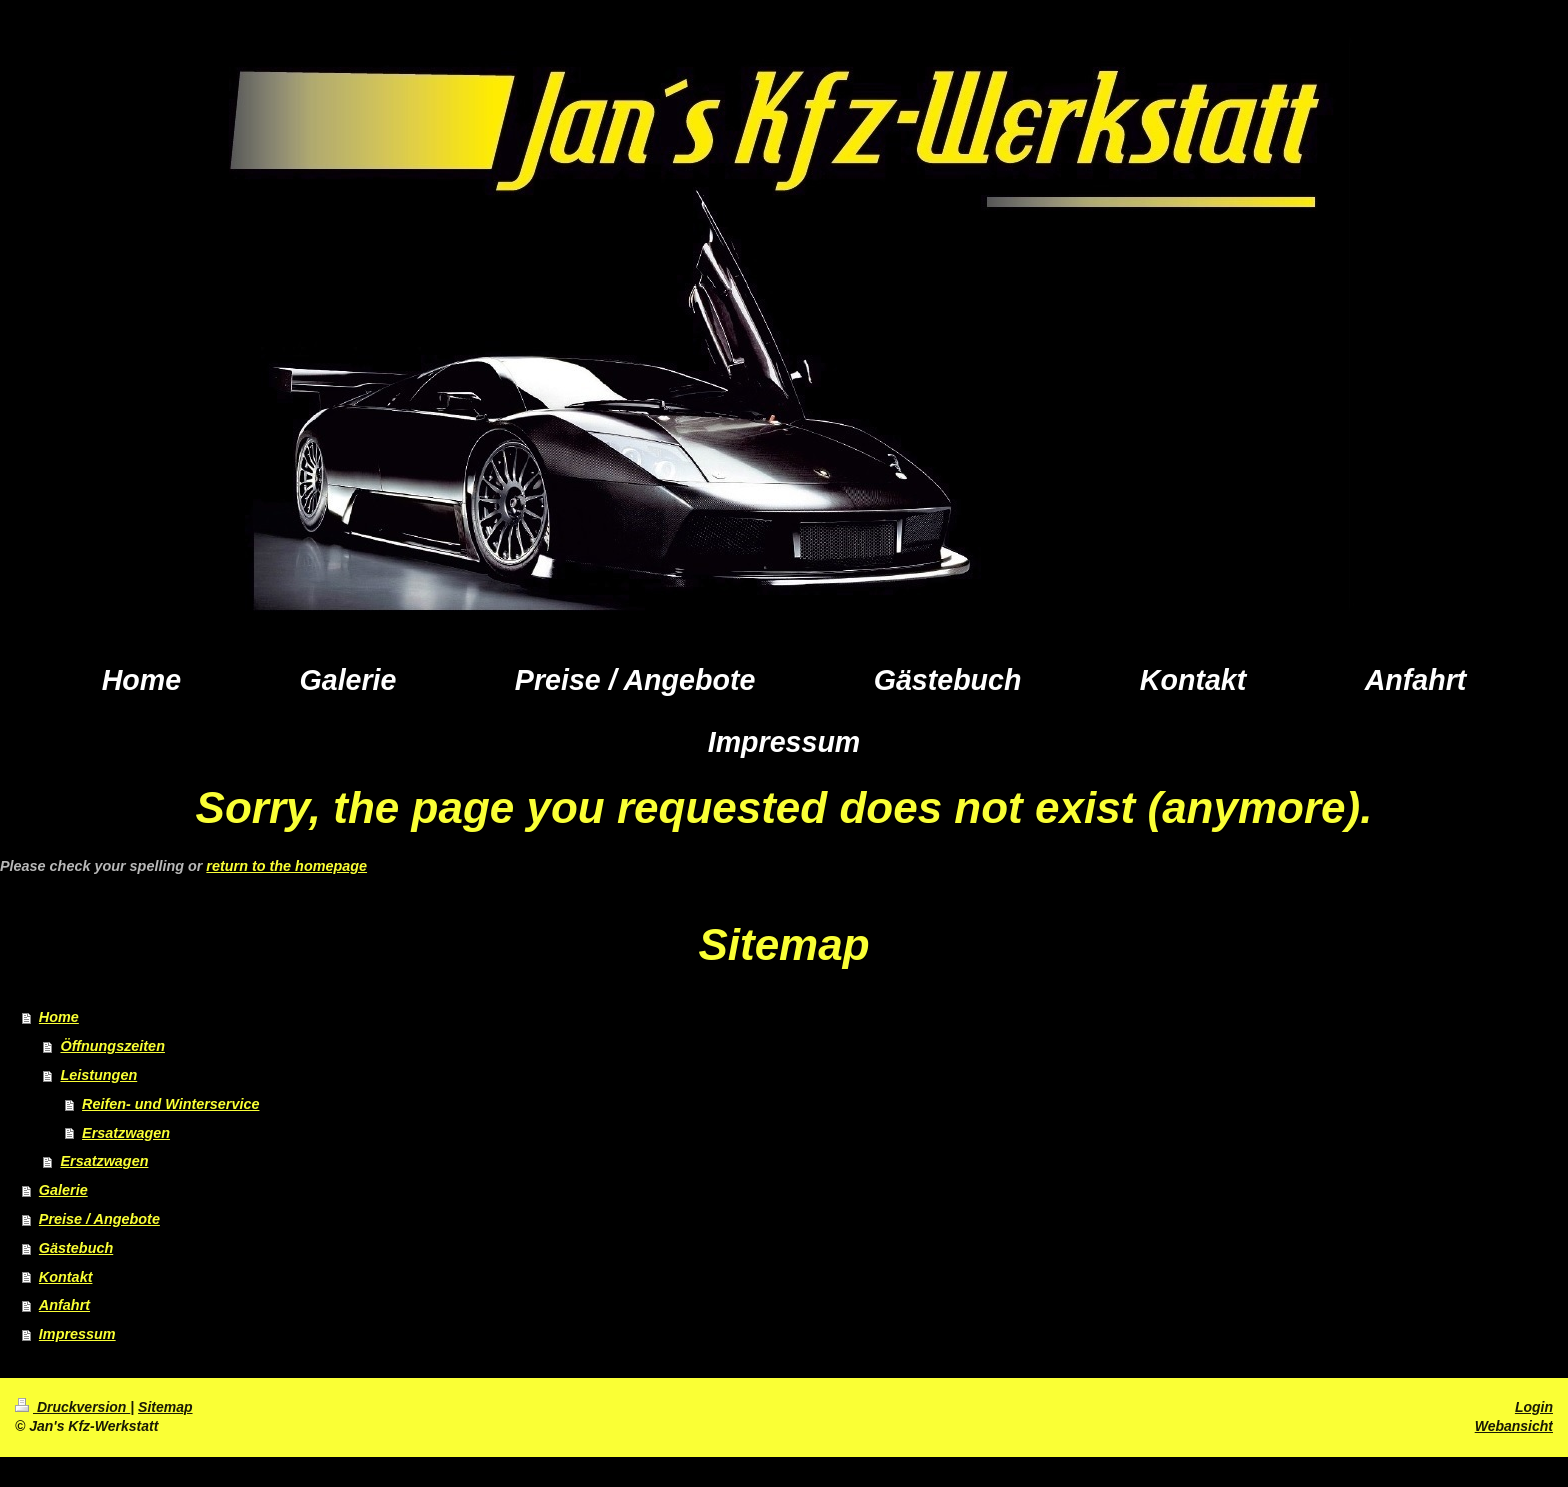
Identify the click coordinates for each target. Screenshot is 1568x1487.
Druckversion (72, 1407)
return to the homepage (286, 866)
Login (1534, 1407)
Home (59, 1017)
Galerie (63, 1190)
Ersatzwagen (126, 1133)
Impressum (77, 1334)
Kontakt (66, 1277)
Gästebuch (76, 1248)
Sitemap (165, 1407)
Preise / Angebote (99, 1219)
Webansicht (1514, 1426)
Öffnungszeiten (112, 1046)
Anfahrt (64, 1305)
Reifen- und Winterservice (170, 1104)
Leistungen (98, 1075)
